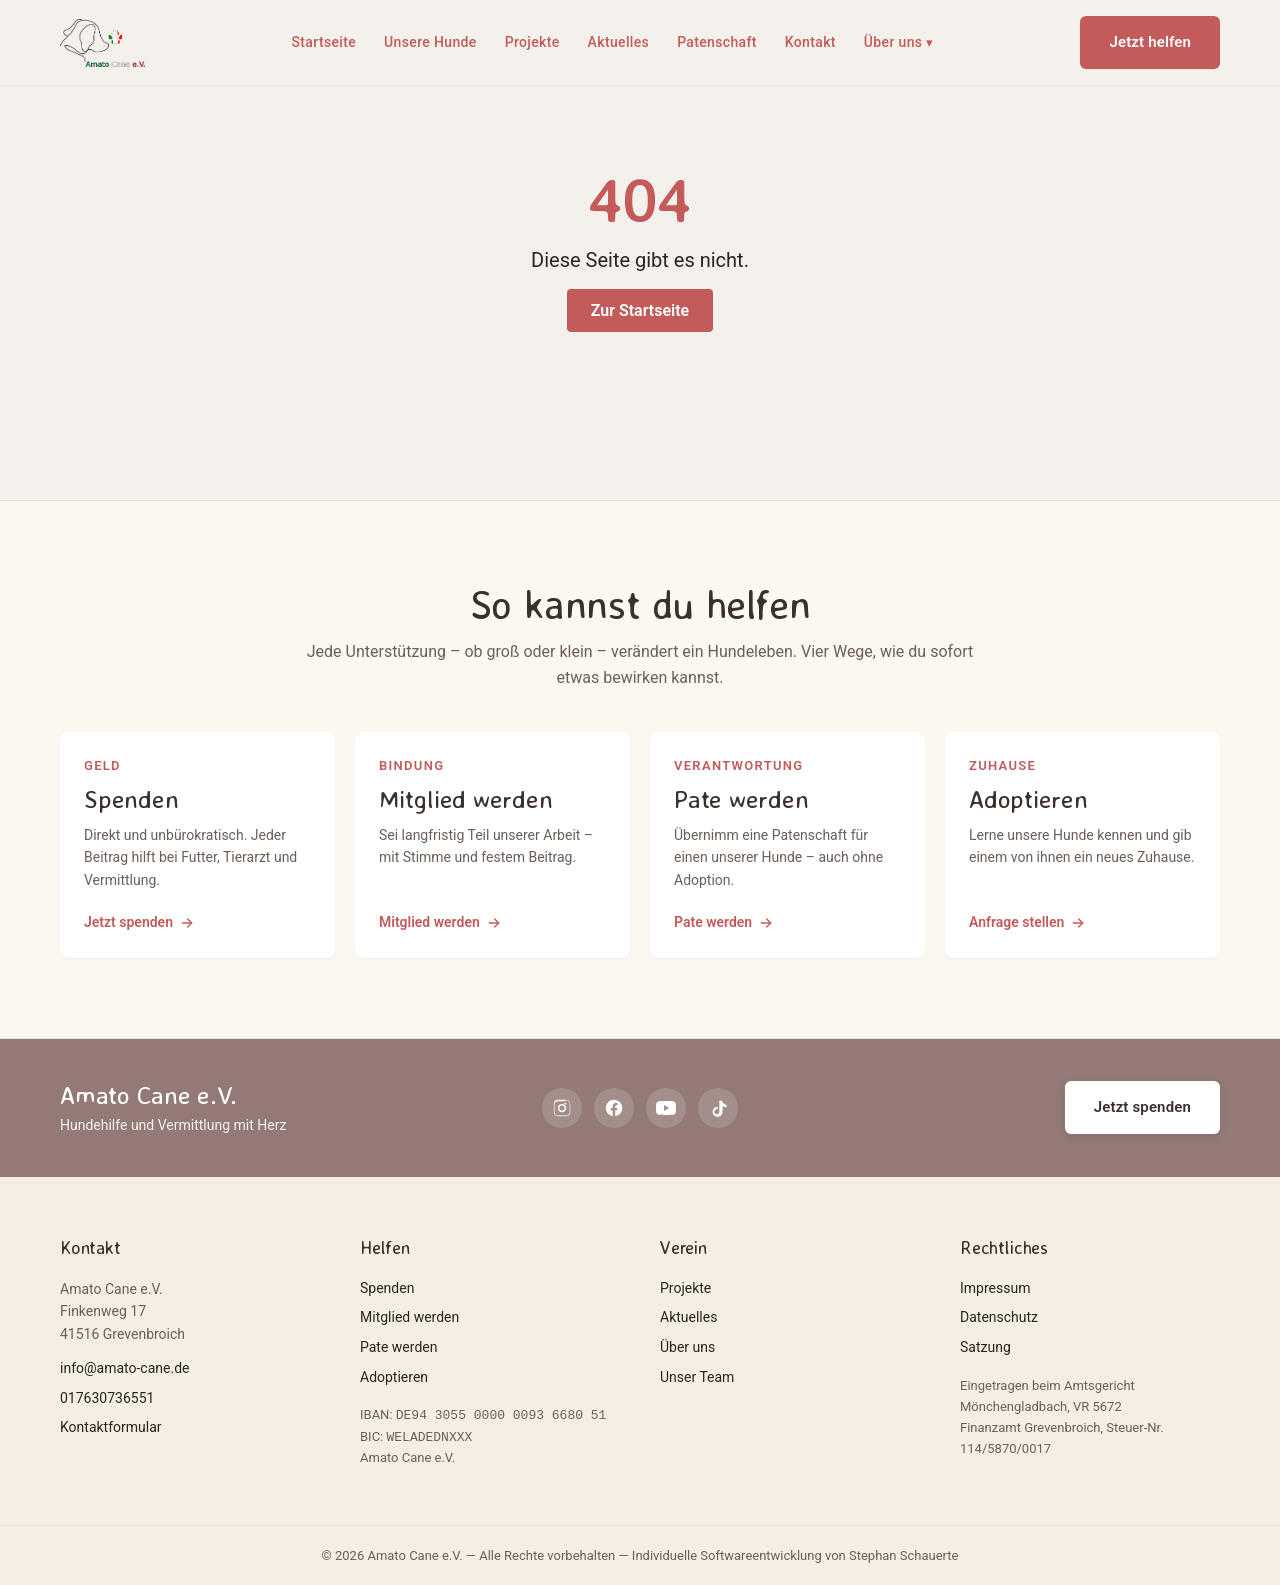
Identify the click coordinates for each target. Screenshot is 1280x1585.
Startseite (324, 42)
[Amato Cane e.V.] (102, 43)
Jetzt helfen (1150, 42)
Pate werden (398, 1347)
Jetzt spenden (1142, 1107)
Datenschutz (999, 1317)
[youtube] (666, 1108)
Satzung (985, 1347)
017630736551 (107, 1398)
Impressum (995, 1288)
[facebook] (614, 1108)
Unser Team (697, 1377)
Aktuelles (619, 42)
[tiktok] (718, 1108)
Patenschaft (717, 42)
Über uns (899, 43)
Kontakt (810, 42)
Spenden (387, 1288)
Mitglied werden (409, 1317)
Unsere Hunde (430, 42)
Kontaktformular (111, 1427)
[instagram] (562, 1108)
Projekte (532, 42)
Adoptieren (394, 1377)
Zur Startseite (640, 310)
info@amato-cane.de (124, 1368)
